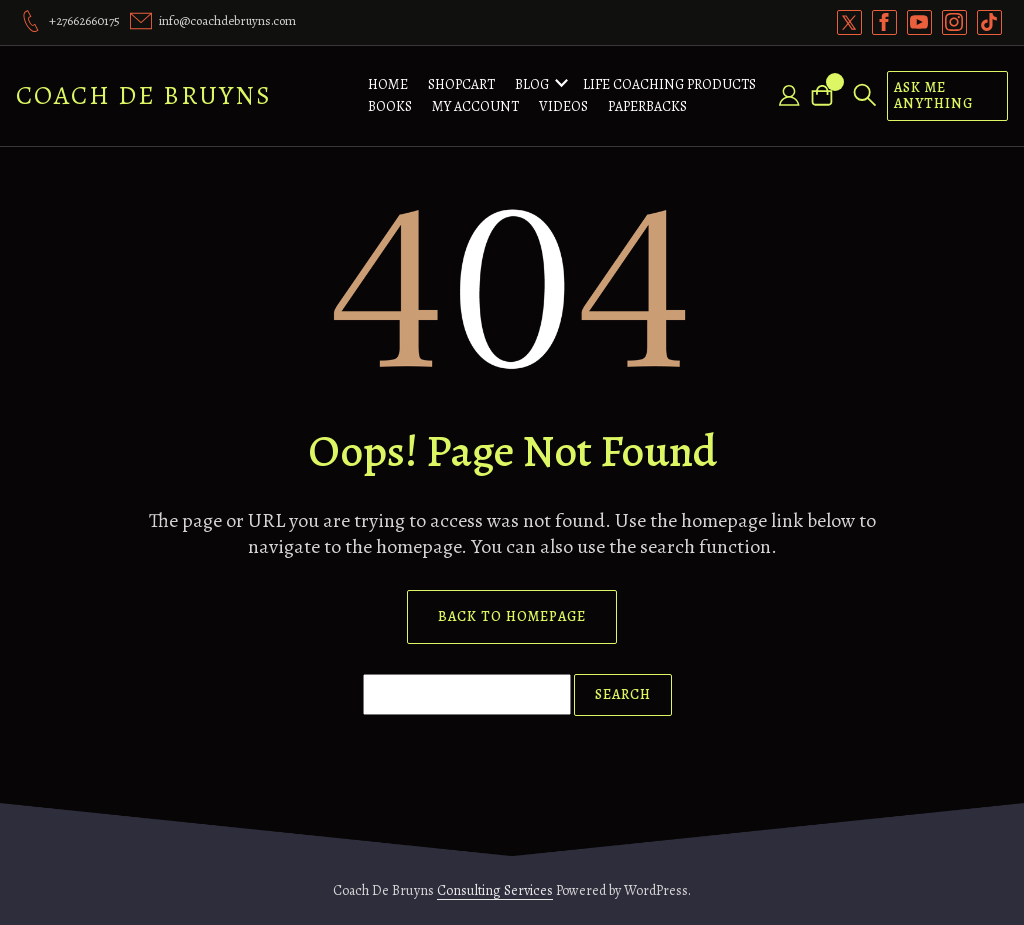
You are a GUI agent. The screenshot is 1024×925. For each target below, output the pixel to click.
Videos (563, 106)
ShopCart (461, 84)
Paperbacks (647, 106)
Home (388, 84)
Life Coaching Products (669, 84)
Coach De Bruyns (144, 95)
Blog (532, 84)
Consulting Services (495, 890)
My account (475, 106)
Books (390, 106)
